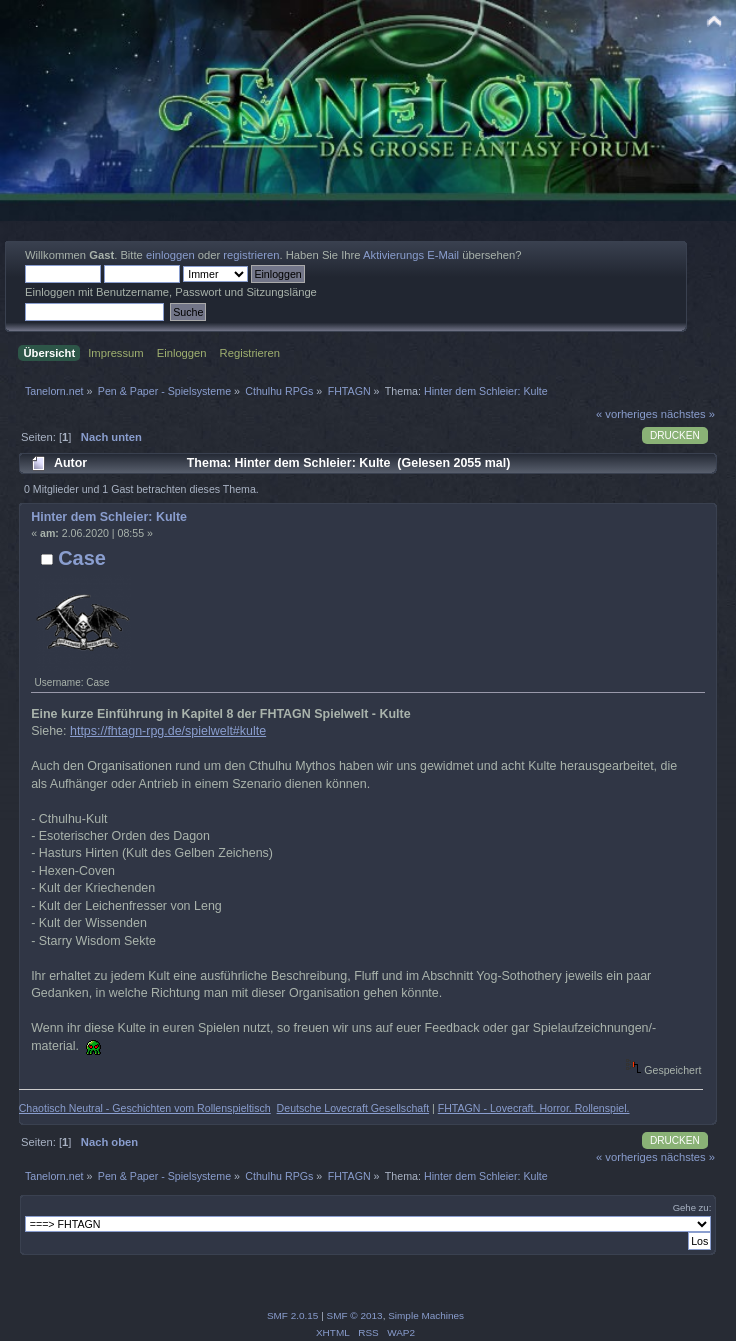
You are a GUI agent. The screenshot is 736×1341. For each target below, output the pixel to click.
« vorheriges (627, 414)
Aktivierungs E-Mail (411, 255)
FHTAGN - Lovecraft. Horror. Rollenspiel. (534, 1108)
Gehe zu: (692, 1207)
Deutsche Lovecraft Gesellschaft (353, 1108)
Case (82, 558)
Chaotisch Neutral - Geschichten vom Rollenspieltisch (145, 1108)
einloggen (170, 255)
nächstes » (688, 414)
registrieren (251, 255)
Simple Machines (426, 1315)
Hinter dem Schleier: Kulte (109, 517)
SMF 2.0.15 (293, 1315)
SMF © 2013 (355, 1315)
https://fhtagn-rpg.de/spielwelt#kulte (168, 731)
